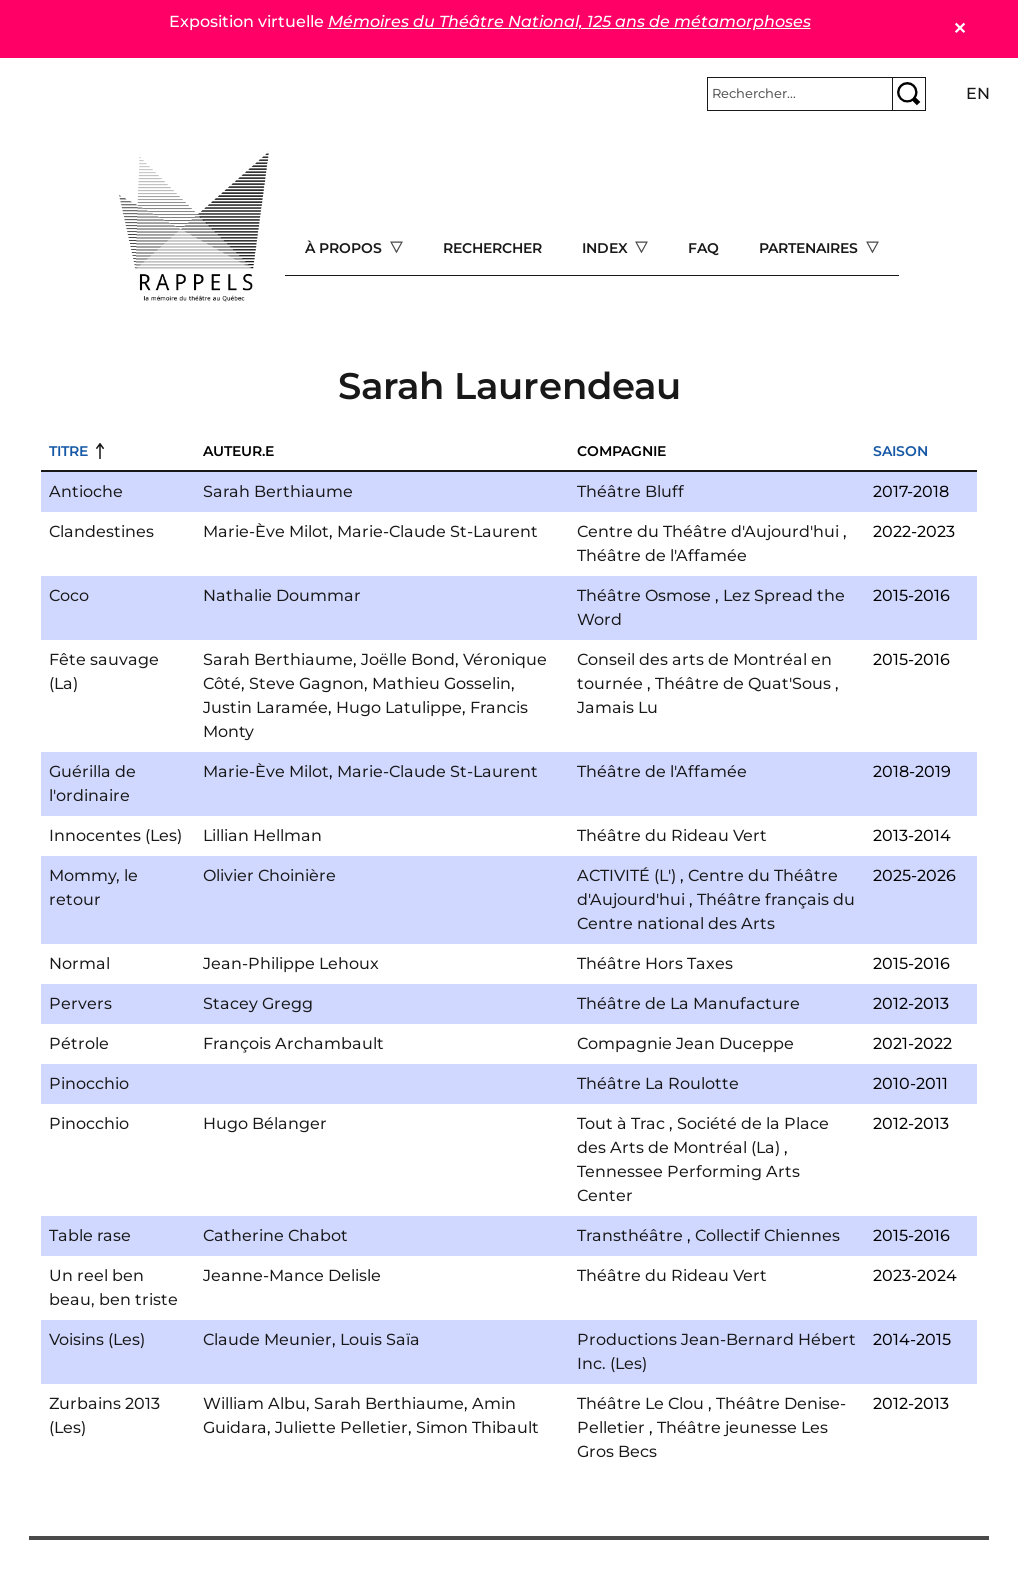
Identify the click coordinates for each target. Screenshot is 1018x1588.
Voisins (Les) (97, 1339)
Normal (79, 963)
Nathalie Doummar (282, 595)
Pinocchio (89, 1083)
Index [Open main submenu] (607, 248)
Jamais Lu (617, 707)
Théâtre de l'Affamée (662, 555)
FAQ (703, 248)
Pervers (80, 1003)
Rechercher (492, 248)
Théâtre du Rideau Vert (672, 835)
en (978, 93)
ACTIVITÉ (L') (626, 875)
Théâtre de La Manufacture (688, 1003)
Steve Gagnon (306, 683)
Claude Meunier (267, 1339)
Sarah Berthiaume (278, 491)
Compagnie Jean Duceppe (685, 1043)
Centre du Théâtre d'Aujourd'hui (708, 531)
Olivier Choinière (269, 875)
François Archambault (293, 1043)
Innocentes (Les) (115, 835)
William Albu (254, 1403)
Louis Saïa (380, 1339)
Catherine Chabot (275, 1235)
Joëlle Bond (408, 659)
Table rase (90, 1235)
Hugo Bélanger (265, 1123)
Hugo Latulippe (399, 707)
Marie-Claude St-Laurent (437, 531)
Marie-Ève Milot (266, 531)
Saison (900, 451)
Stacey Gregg (258, 1003)
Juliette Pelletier (341, 1427)
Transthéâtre (630, 1235)
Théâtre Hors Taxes (655, 963)
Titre (68, 451)
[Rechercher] (800, 94)
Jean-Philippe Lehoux (291, 963)
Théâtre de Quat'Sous (743, 683)
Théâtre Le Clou (640, 1403)
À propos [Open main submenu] (345, 248)
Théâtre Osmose (644, 595)
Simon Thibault (477, 1427)
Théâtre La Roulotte (658, 1083)
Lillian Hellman (262, 835)
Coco (69, 595)
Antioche (86, 491)
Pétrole (79, 1043)
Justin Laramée (265, 707)
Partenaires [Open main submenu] (810, 248)
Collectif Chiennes (767, 1235)
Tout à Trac (621, 1123)
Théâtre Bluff (630, 491)
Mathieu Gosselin (441, 683)
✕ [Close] (959, 28)
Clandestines (101, 531)
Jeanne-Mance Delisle (292, 1275)
